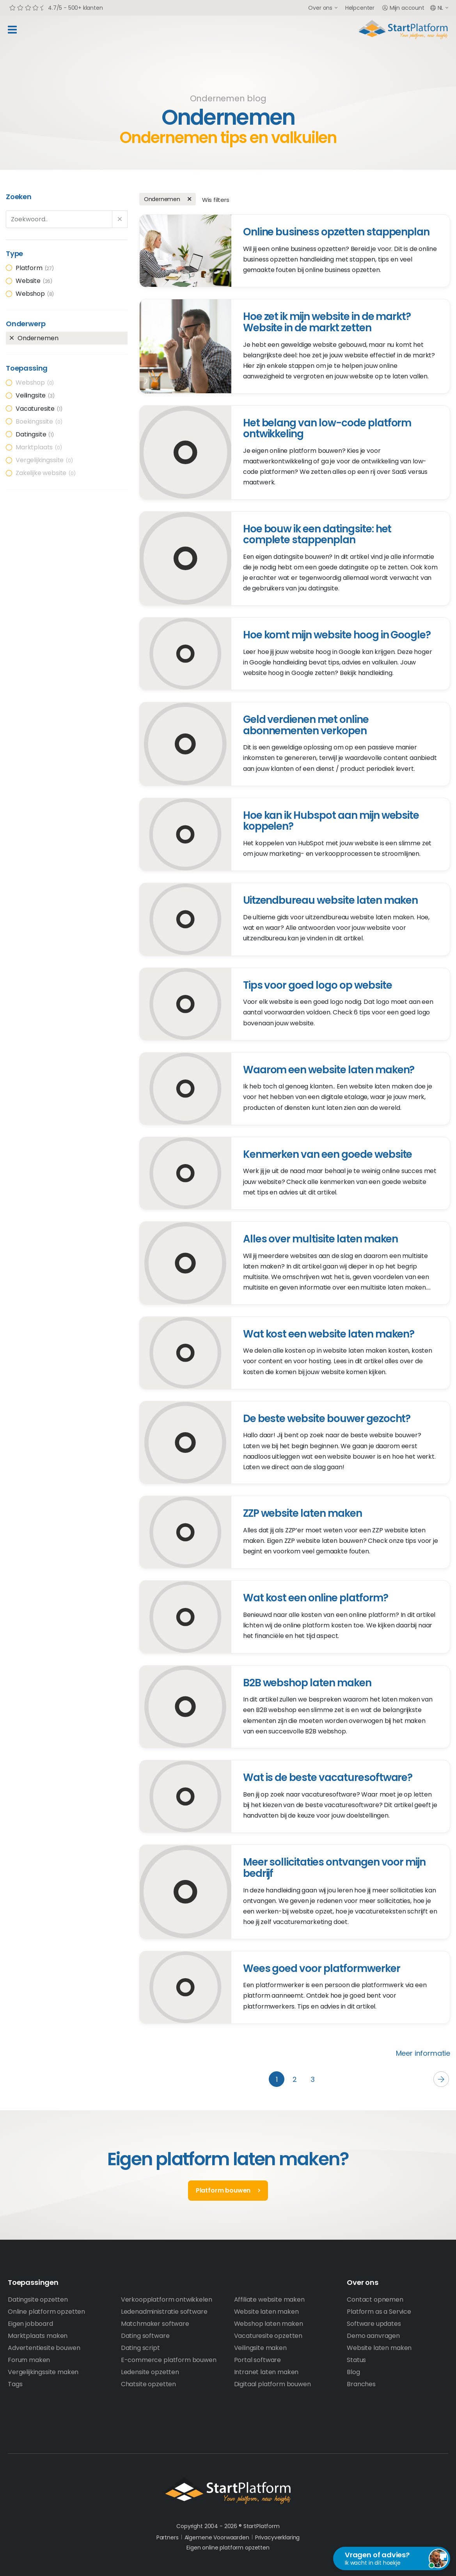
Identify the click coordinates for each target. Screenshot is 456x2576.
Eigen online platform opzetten (228, 2547)
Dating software (145, 2335)
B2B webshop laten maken (307, 1683)
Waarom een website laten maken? (329, 1070)
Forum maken (29, 2359)
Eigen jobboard (30, 2323)
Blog (353, 2372)
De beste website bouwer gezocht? (327, 1419)
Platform (35, 267)
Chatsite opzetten (148, 2384)
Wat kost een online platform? (315, 1598)
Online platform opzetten (46, 2311)
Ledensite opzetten (150, 2372)
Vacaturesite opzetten (268, 2335)
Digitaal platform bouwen (272, 2384)
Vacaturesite (39, 408)
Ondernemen (38, 338)
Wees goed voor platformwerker (321, 1968)
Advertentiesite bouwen (44, 2347)
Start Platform (403, 29)
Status (356, 2359)
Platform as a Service (379, 2311)
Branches (361, 2384)
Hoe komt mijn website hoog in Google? (337, 635)
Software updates (374, 2323)
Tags (15, 2384)
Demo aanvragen (373, 2335)
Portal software (257, 2359)
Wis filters (215, 200)
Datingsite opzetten (38, 2299)
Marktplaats (39, 447)
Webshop (35, 293)
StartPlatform (228, 2490)
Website (34, 280)
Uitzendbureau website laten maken (330, 900)
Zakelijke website (46, 472)
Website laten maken (266, 2311)
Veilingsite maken (260, 2347)
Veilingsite (35, 395)
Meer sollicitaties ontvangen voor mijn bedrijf (334, 1867)
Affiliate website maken (269, 2299)
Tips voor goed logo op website (317, 985)
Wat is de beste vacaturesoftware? (328, 1777)
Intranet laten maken (266, 2372)
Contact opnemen (375, 2299)
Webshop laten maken (268, 2323)
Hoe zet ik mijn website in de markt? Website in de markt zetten (327, 322)
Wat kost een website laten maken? (329, 1334)
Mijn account (403, 8)
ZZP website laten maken (302, 1513)
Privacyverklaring (277, 2537)
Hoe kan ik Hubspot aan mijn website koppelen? (331, 821)
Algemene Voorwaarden (217, 2537)
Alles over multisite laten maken (320, 1239)
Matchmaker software (155, 2323)
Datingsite (35, 434)
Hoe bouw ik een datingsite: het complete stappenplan (317, 534)
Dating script (140, 2347)
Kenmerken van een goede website (327, 1154)
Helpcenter (359, 8)
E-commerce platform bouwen (168, 2359)
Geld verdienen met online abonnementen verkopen (306, 725)
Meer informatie (423, 2053)
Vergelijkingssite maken (43, 2372)
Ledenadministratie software (164, 2311)
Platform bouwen (223, 2190)
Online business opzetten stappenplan (336, 232)
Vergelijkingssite (45, 460)
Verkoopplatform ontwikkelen (166, 2299)
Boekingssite (39, 421)
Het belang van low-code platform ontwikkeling (327, 428)
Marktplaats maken (37, 2335)
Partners (167, 2537)
